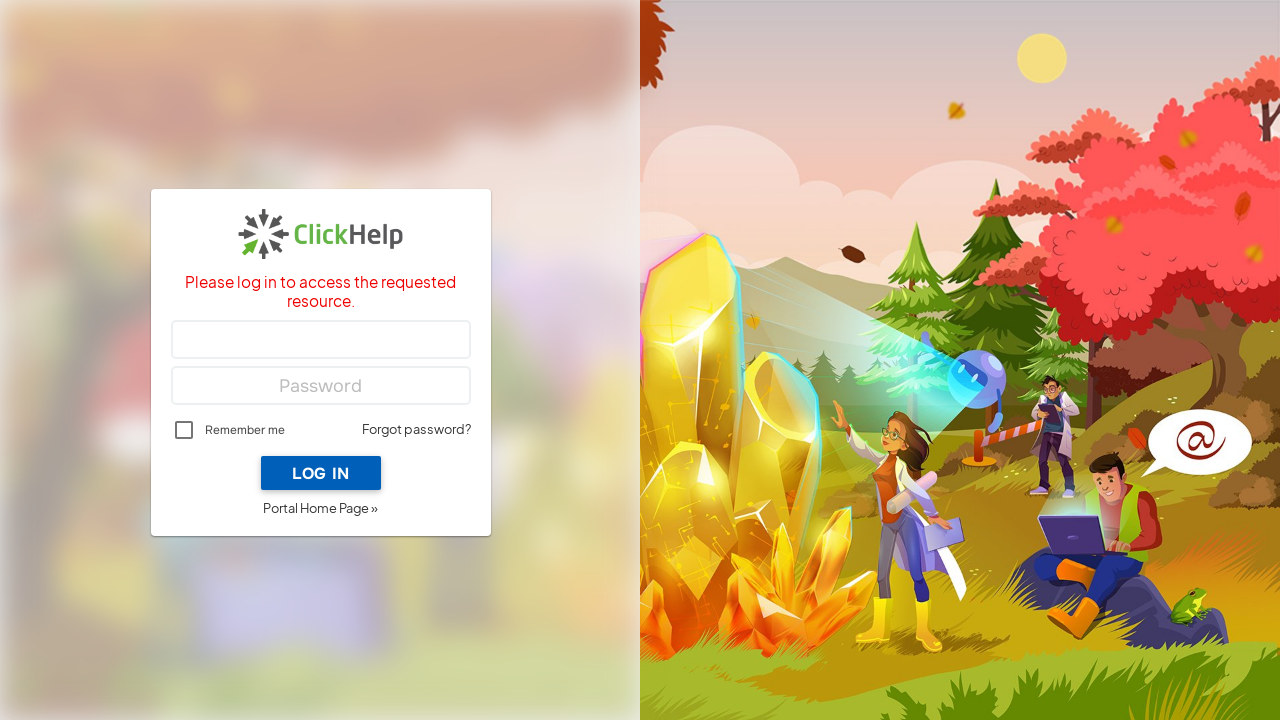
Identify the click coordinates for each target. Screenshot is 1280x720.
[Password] (321, 386)
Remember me (245, 430)
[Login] (321, 340)
